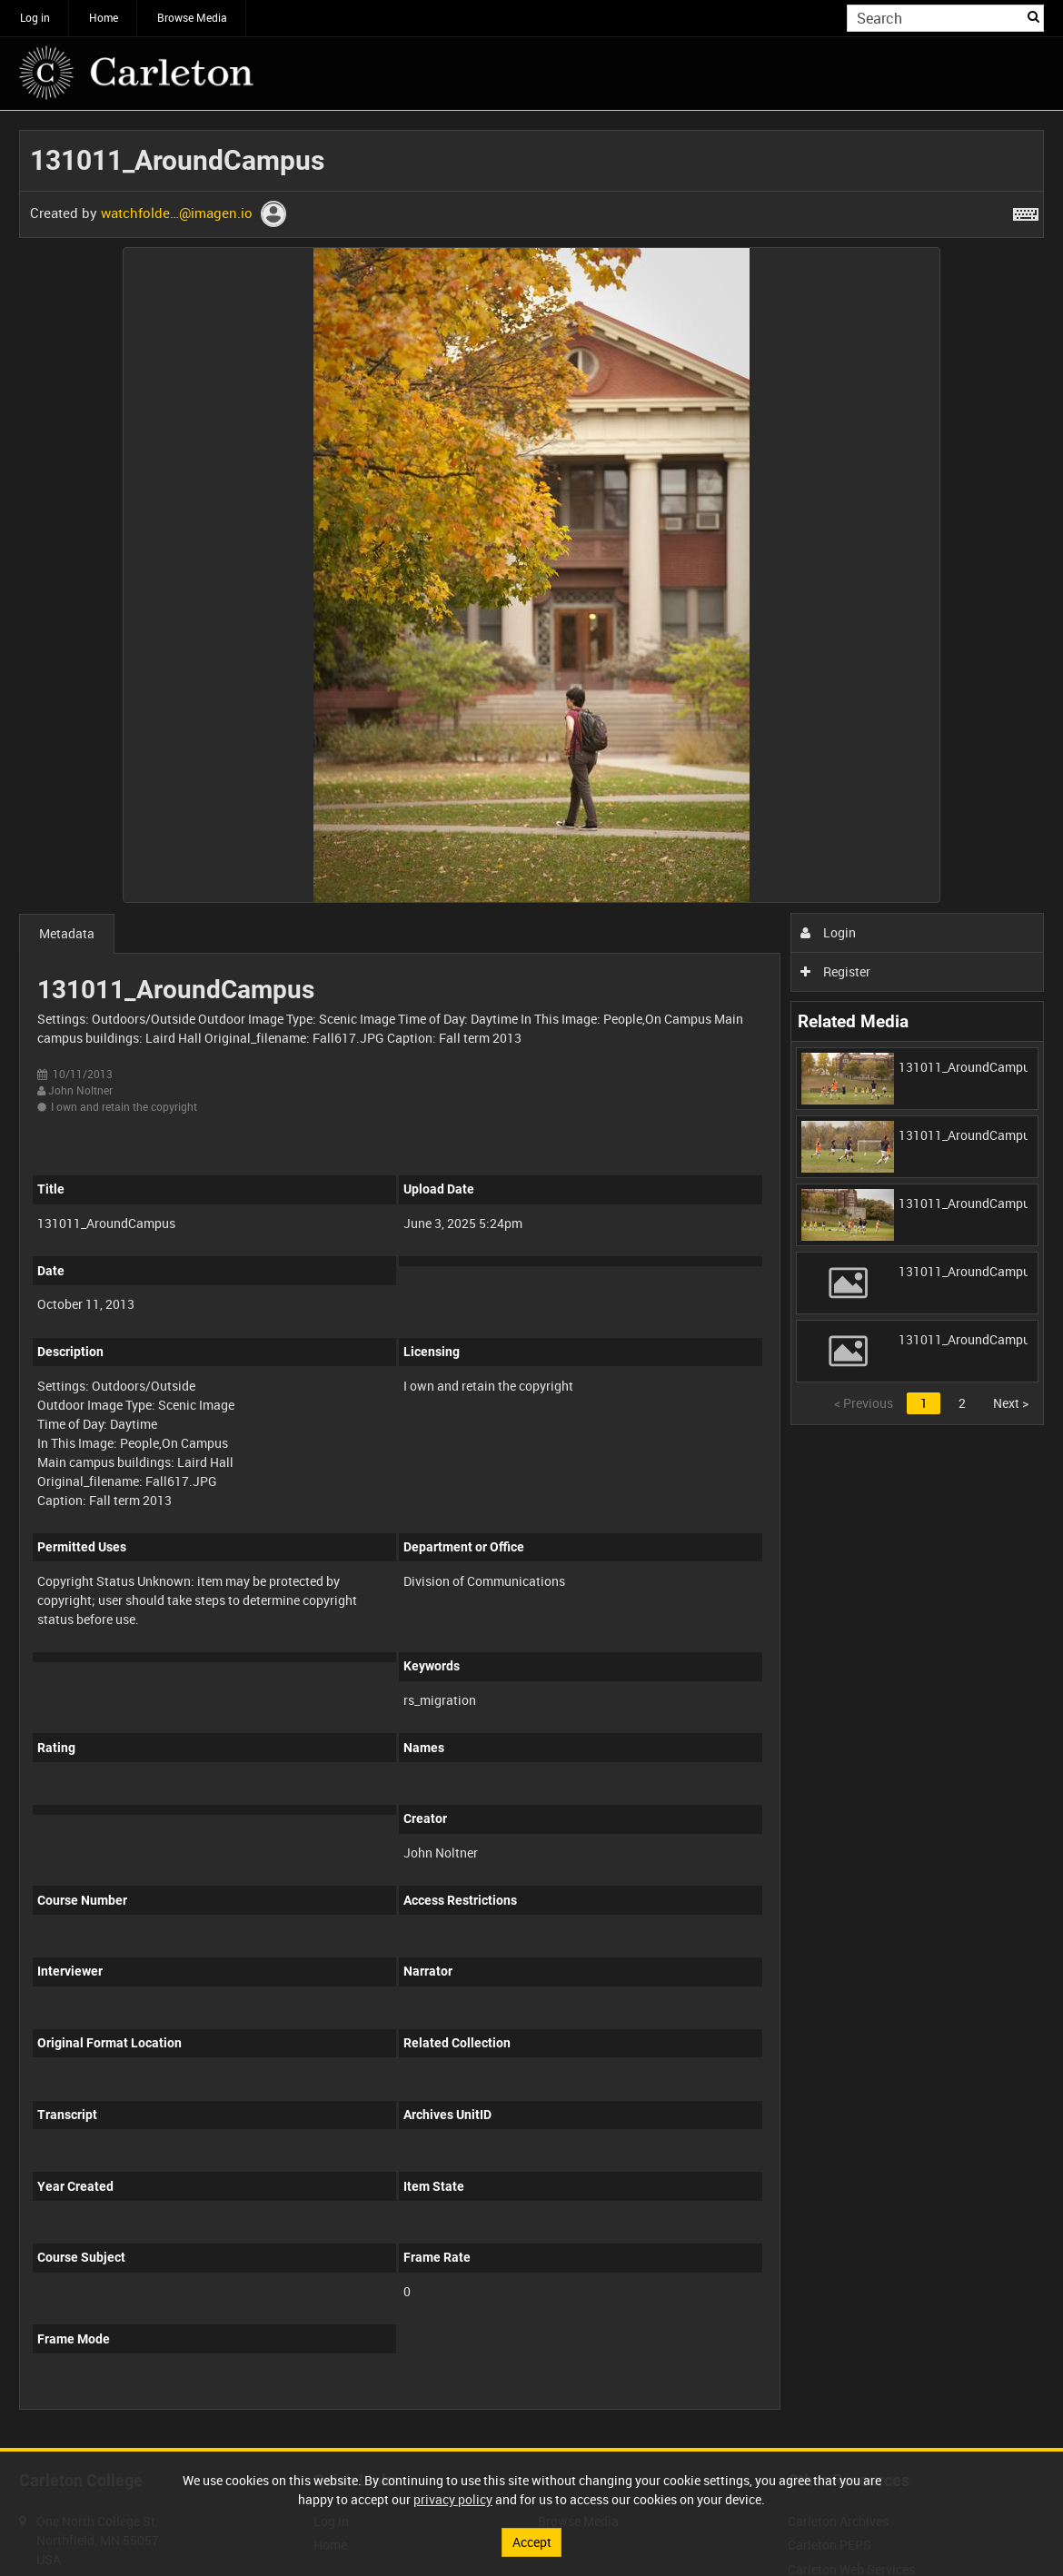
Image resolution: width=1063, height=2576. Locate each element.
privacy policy (452, 2499)
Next (1010, 1403)
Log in (35, 17)
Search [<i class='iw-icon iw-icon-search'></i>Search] (1033, 16)
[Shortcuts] (1025, 211)
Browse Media (192, 17)
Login (828, 932)
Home (103, 17)
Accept (531, 2542)
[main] (531, 1279)
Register (835, 971)
